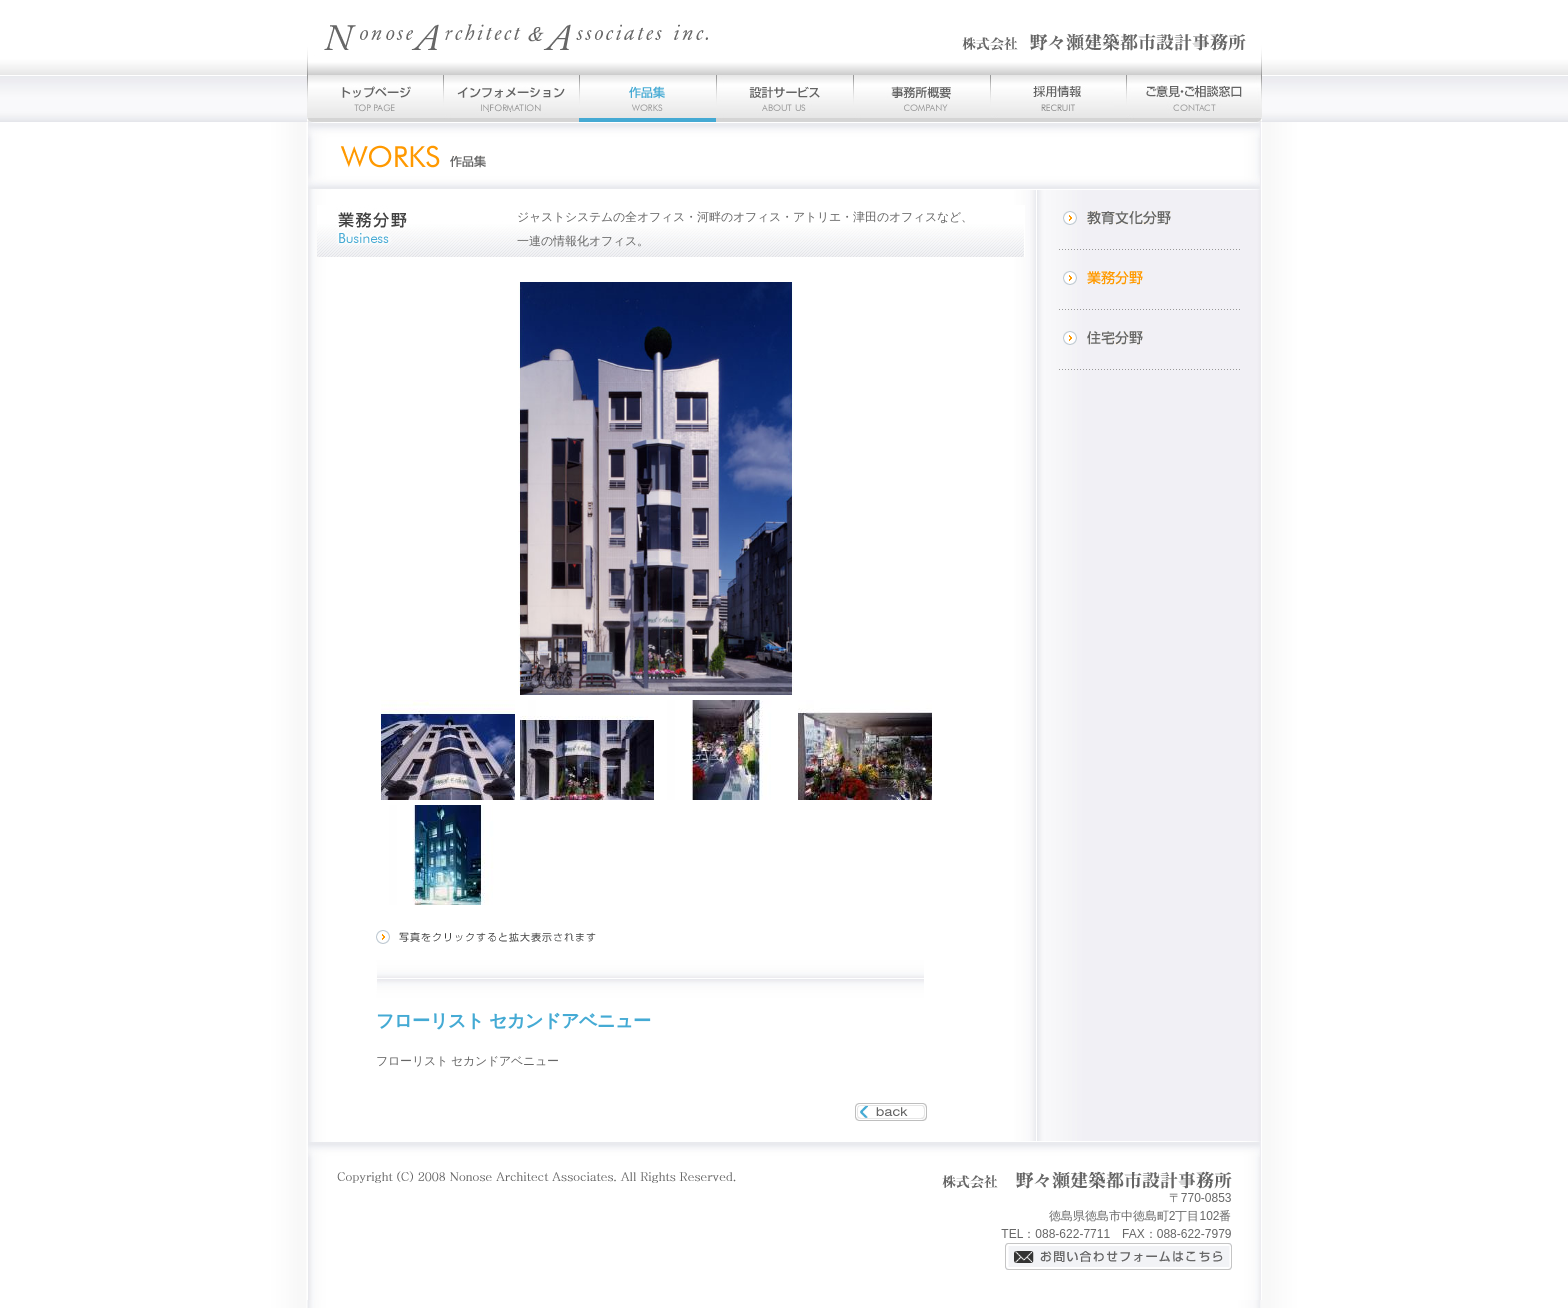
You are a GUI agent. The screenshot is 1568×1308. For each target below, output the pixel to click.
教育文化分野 (1149, 220)
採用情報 (1058, 98)
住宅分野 (1149, 340)
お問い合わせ (1194, 98)
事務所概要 (921, 98)
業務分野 (1149, 280)
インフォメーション (511, 98)
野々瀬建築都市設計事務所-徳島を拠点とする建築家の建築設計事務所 (784, 37)
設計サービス (784, 98)
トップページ (375, 98)
